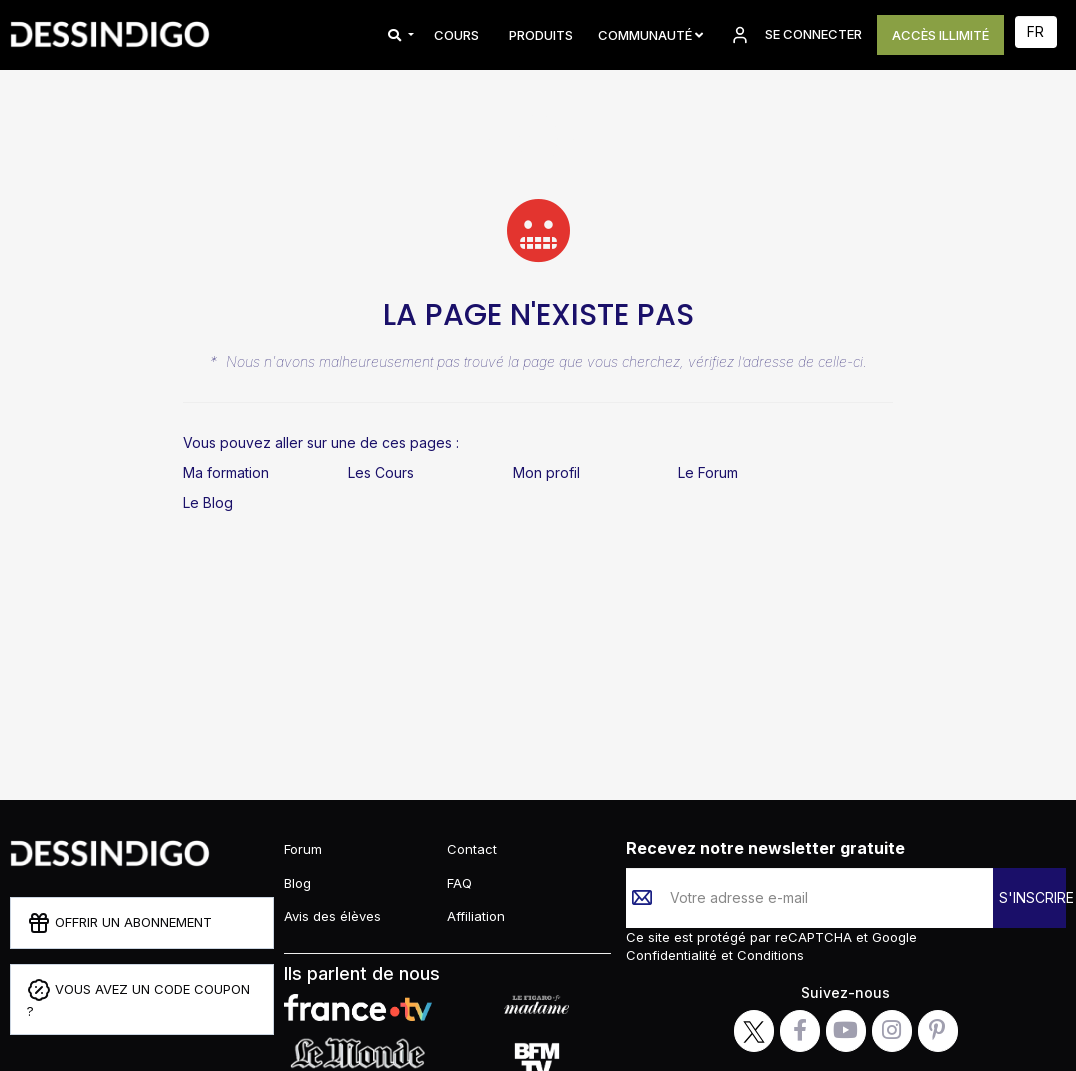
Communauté (650, 35)
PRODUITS (541, 35)
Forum (303, 849)
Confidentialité (673, 955)
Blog (297, 883)
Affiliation (476, 916)
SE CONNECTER (795, 35)
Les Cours (381, 472)
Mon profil (546, 472)
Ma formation (226, 472)
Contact (472, 849)
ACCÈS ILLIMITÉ (940, 35)
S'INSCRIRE (1032, 897)
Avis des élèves (332, 916)
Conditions (768, 955)
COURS (456, 35)
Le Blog (208, 502)
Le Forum (708, 472)
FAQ (459, 883)
